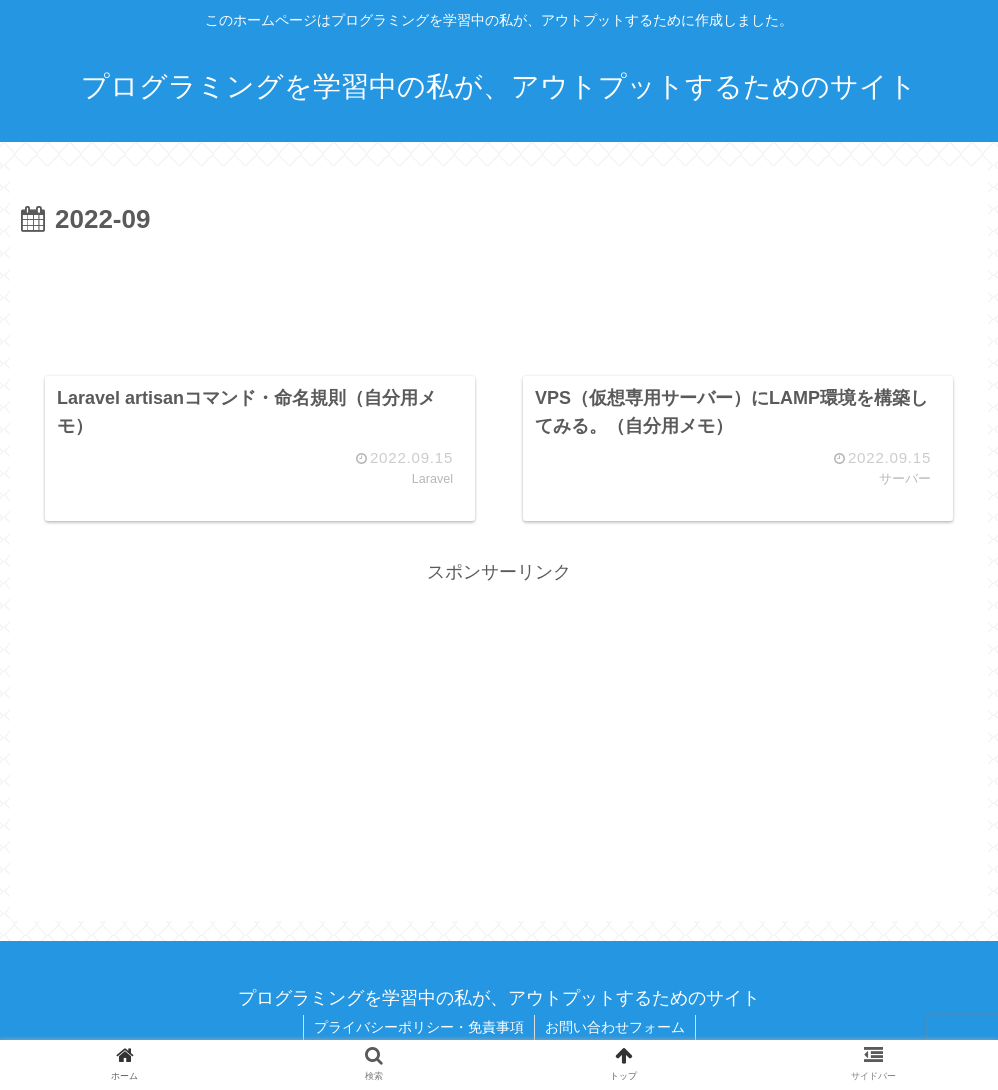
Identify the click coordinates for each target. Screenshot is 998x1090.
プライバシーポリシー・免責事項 (419, 1027)
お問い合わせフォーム (615, 1027)
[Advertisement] (499, 298)
